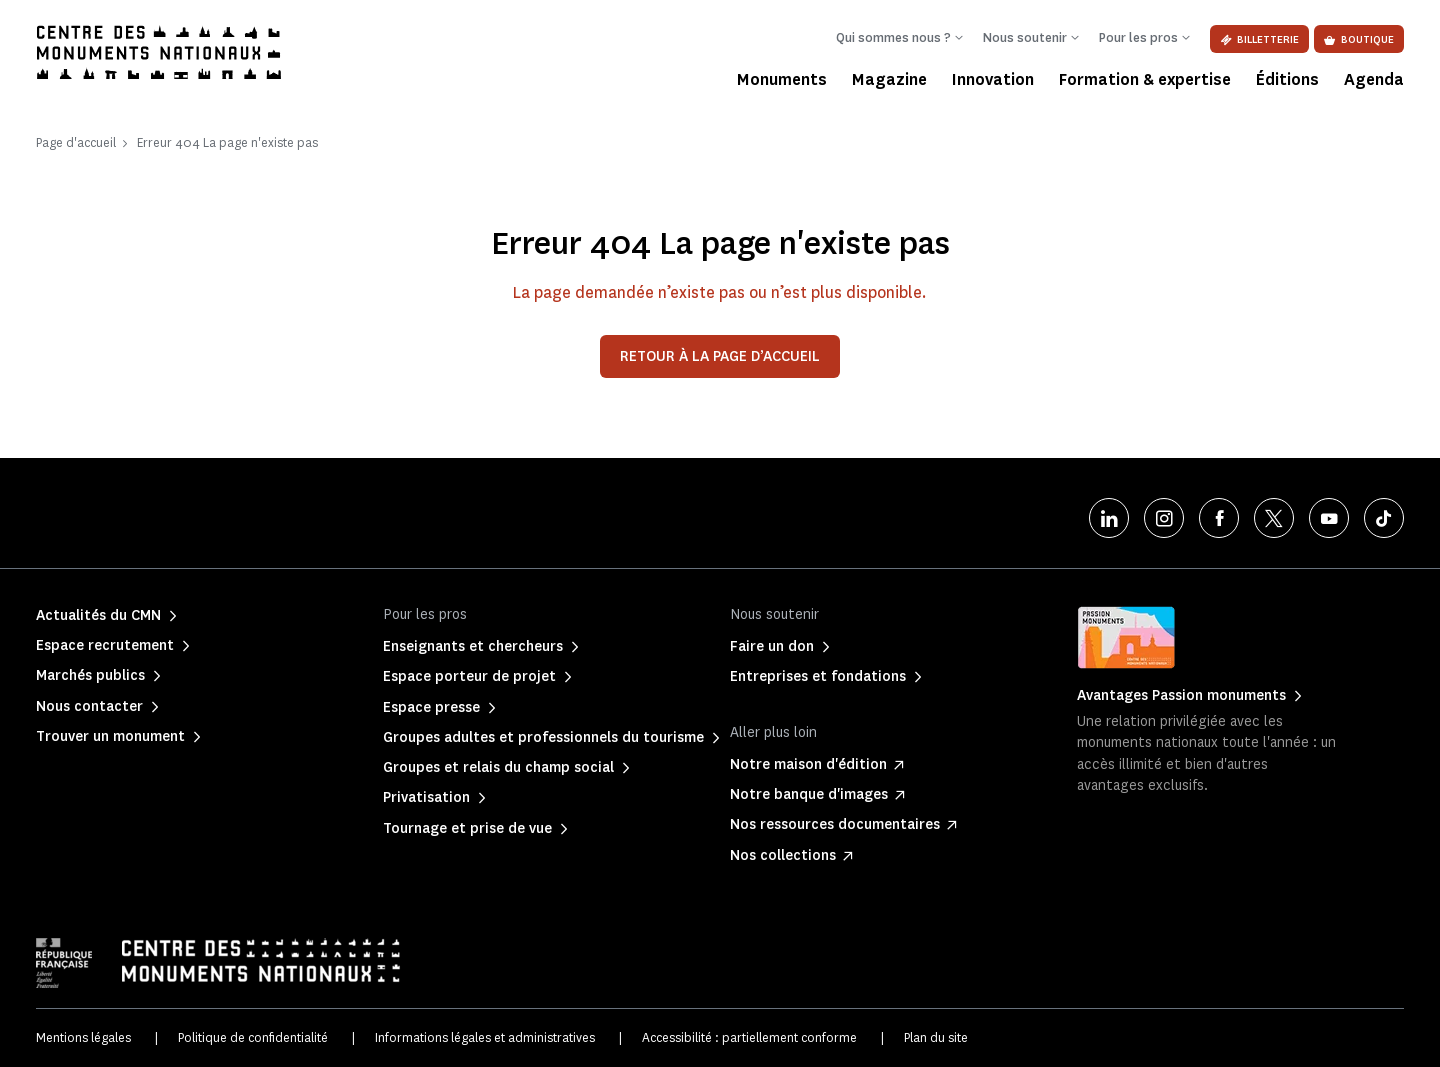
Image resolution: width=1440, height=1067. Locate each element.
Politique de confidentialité (253, 1037)
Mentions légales (83, 1037)
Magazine (889, 79)
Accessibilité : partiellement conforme (749, 1037)
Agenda (1374, 79)
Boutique (1359, 39)
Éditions (1287, 79)
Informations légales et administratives (485, 1037)
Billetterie (1259, 39)
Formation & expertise (1145, 79)
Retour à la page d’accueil (720, 356)
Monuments (782, 79)
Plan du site (936, 1037)
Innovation (993, 79)
